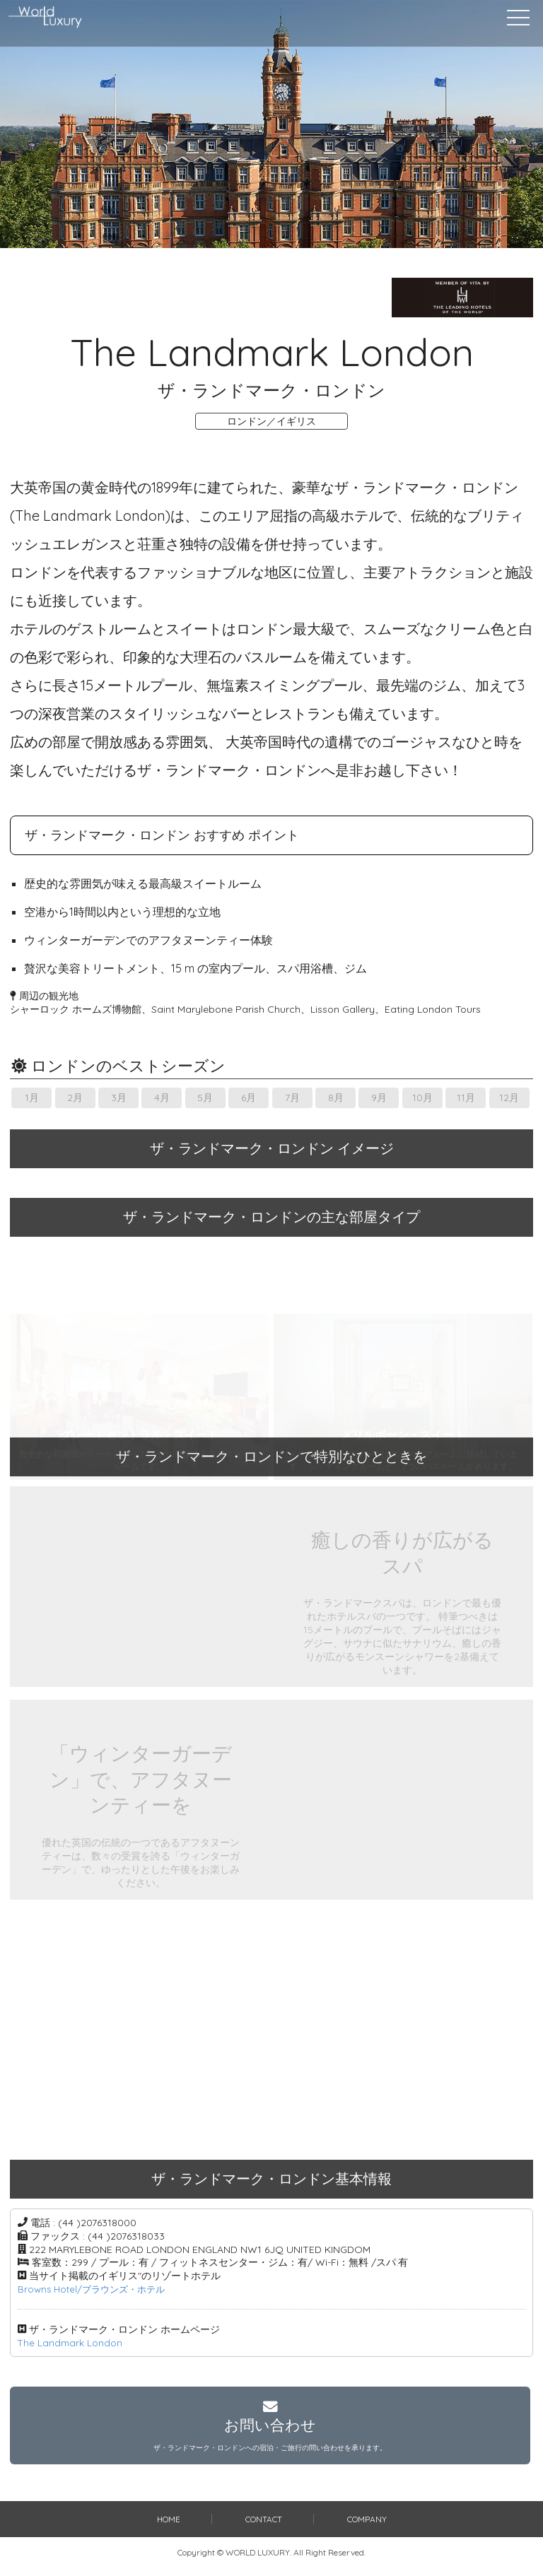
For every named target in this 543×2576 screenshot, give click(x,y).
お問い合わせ (270, 2429)
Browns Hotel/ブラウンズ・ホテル (96, 2289)
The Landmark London (71, 2342)
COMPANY (367, 2527)
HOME (168, 2527)
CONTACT (263, 2527)
